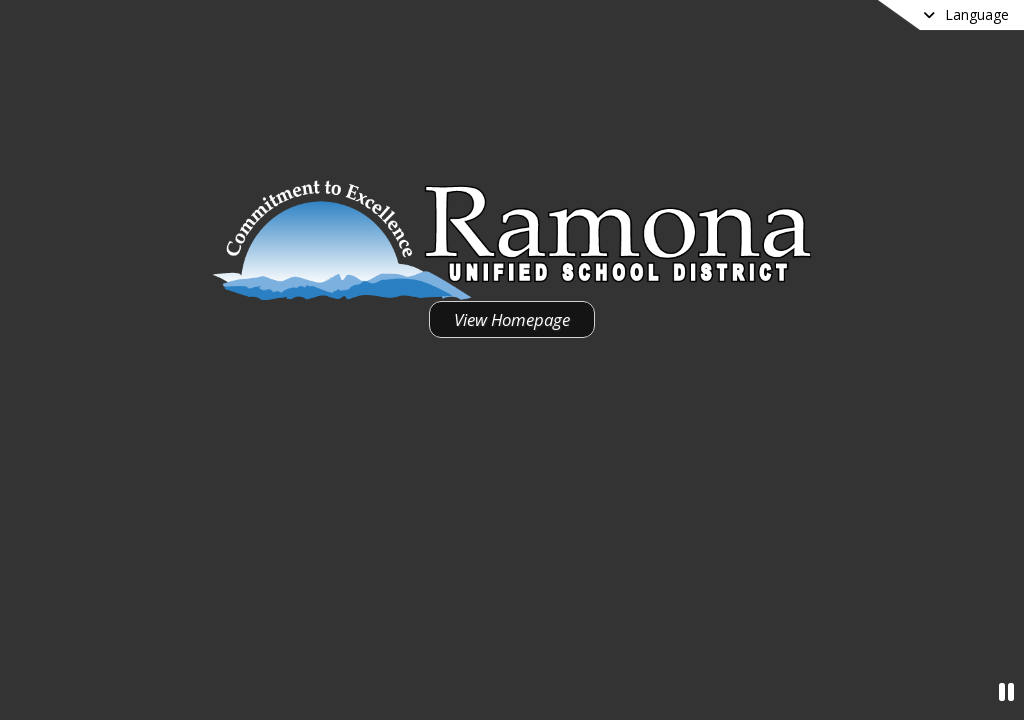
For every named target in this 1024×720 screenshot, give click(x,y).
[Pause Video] (1006, 691)
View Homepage (512, 319)
